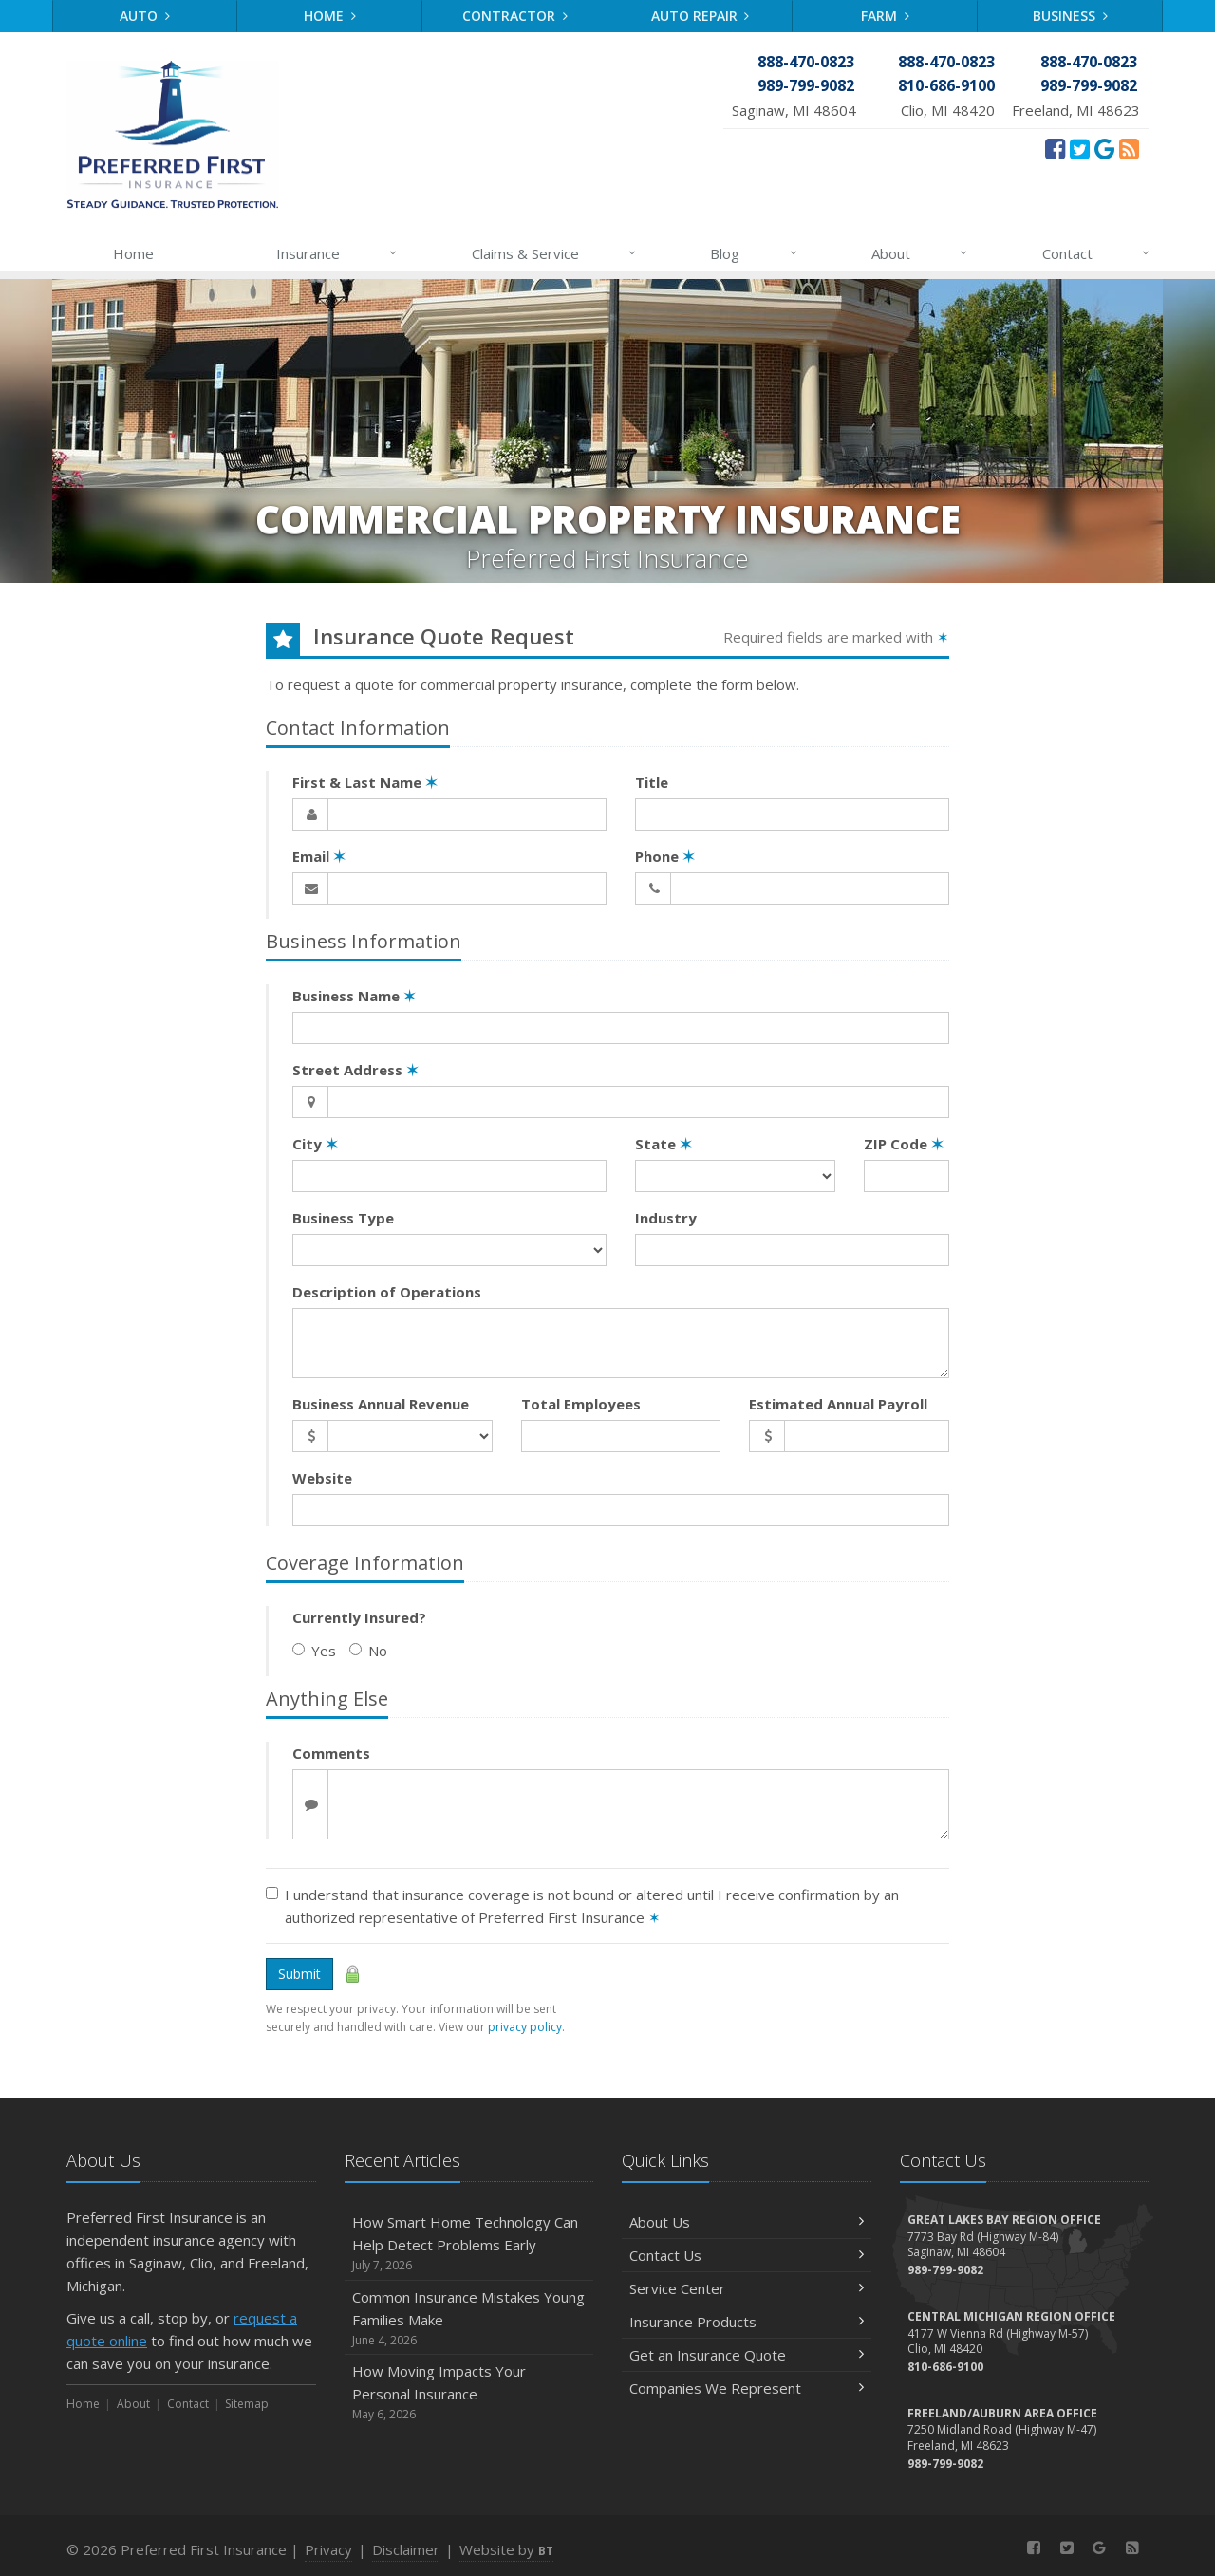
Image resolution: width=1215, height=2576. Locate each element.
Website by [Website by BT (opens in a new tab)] (506, 2549)
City (315, 1143)
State (663, 1143)
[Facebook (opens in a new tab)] (1055, 148)
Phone (665, 856)
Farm (885, 16)
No (368, 1650)
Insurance (337, 253)
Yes (314, 1650)
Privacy (328, 2549)
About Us (746, 2221)
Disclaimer (405, 2549)
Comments (331, 1753)
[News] (1129, 148)
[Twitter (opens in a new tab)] (1080, 148)
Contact (1096, 253)
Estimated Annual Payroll (838, 1403)
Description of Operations (386, 1291)
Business (1070, 16)
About (920, 253)
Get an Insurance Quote (746, 2354)
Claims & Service (555, 253)
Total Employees (581, 1403)
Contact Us (746, 2255)
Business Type (343, 1217)
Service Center (746, 2288)
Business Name (354, 995)
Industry (666, 1217)
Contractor (515, 16)
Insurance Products (746, 2321)
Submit (299, 1974)
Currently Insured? (359, 1617)
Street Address (355, 1069)
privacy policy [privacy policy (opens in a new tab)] (525, 2027)
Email (319, 856)
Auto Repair (700, 16)
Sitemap (247, 2404)
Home (330, 16)
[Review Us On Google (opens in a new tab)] (1104, 148)
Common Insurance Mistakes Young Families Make (469, 2318)
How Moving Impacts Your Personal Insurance (469, 2392)
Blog (754, 253)
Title (651, 782)
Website (322, 1477)
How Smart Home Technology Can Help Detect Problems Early (469, 2243)
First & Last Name (365, 782)
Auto (145, 16)
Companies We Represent (746, 2388)
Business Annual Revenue (380, 1403)
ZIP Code (904, 1143)
